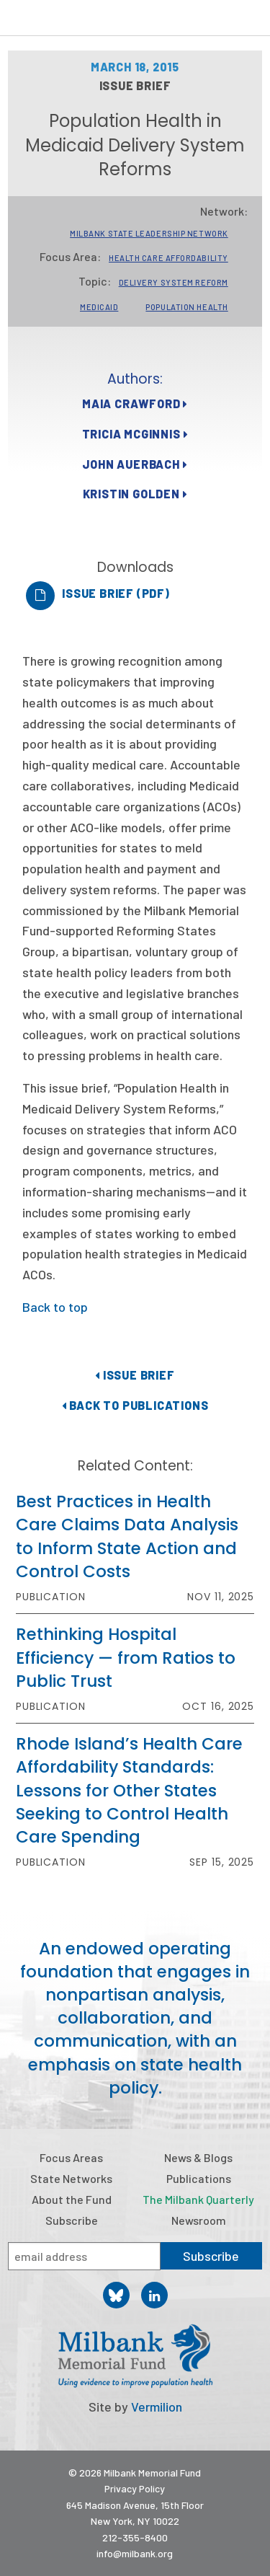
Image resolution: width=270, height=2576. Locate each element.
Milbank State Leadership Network (149, 233)
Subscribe (71, 2220)
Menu (249, 20)
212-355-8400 (135, 2537)
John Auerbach (134, 464)
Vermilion (156, 2406)
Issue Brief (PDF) (116, 593)
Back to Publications (135, 1405)
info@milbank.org (134, 2553)
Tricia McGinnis (135, 434)
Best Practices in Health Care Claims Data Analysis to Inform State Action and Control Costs (127, 1536)
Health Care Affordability (168, 258)
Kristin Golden (135, 493)
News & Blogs (198, 2157)
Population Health (186, 307)
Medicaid (99, 307)
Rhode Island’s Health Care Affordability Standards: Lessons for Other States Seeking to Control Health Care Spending (129, 1790)
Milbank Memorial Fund (69, 18)
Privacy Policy (134, 2488)
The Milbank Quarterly (198, 2199)
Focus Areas (71, 2157)
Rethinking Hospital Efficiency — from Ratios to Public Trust (125, 1657)
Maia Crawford (135, 403)
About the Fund (72, 2199)
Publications (198, 2178)
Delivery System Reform (173, 282)
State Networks (71, 2178)
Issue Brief (134, 1375)
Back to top (55, 1307)
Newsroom (198, 2220)
